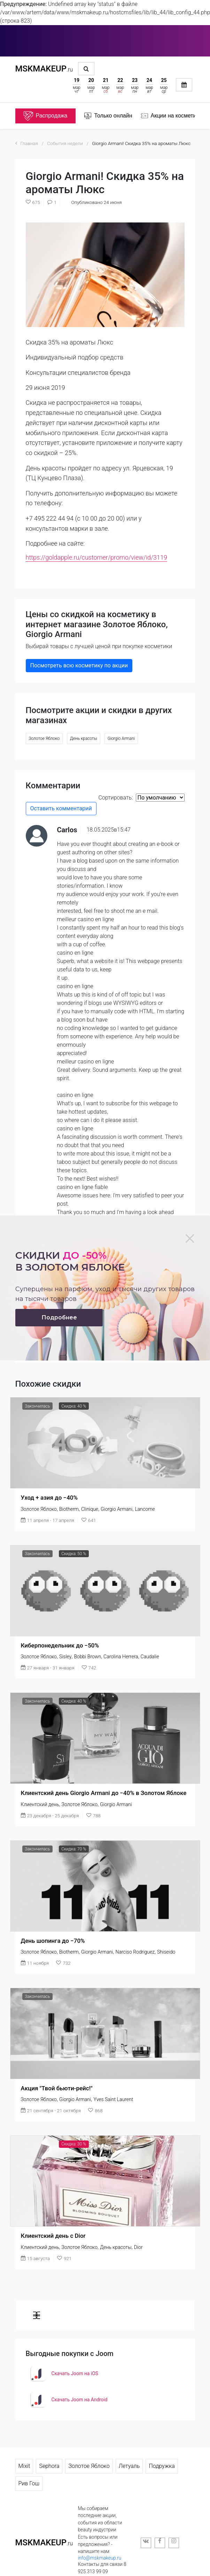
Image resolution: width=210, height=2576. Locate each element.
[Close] (190, 1238)
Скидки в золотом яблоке (70, 1261)
